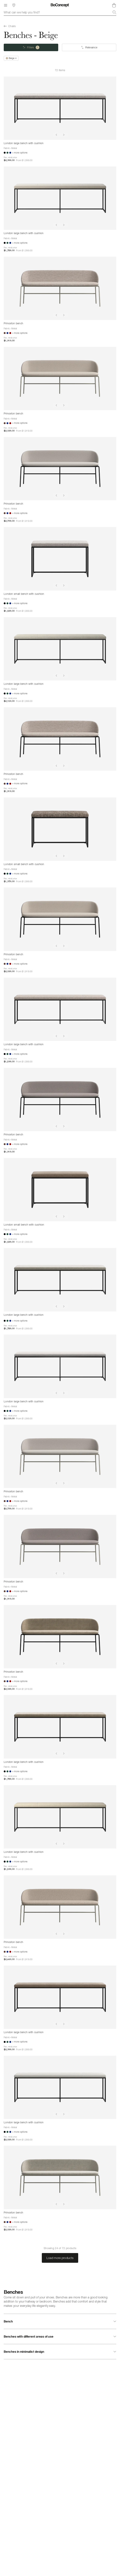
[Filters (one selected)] (31, 47)
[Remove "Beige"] (11, 58)
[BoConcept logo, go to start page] (60, 5)
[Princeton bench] (60, 288)
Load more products (60, 2258)
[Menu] (5, 5)
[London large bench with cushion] (60, 108)
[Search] (114, 12)
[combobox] (60, 12)
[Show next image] (64, 135)
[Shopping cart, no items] (114, 5)
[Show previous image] (56, 135)
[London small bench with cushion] (60, 558)
